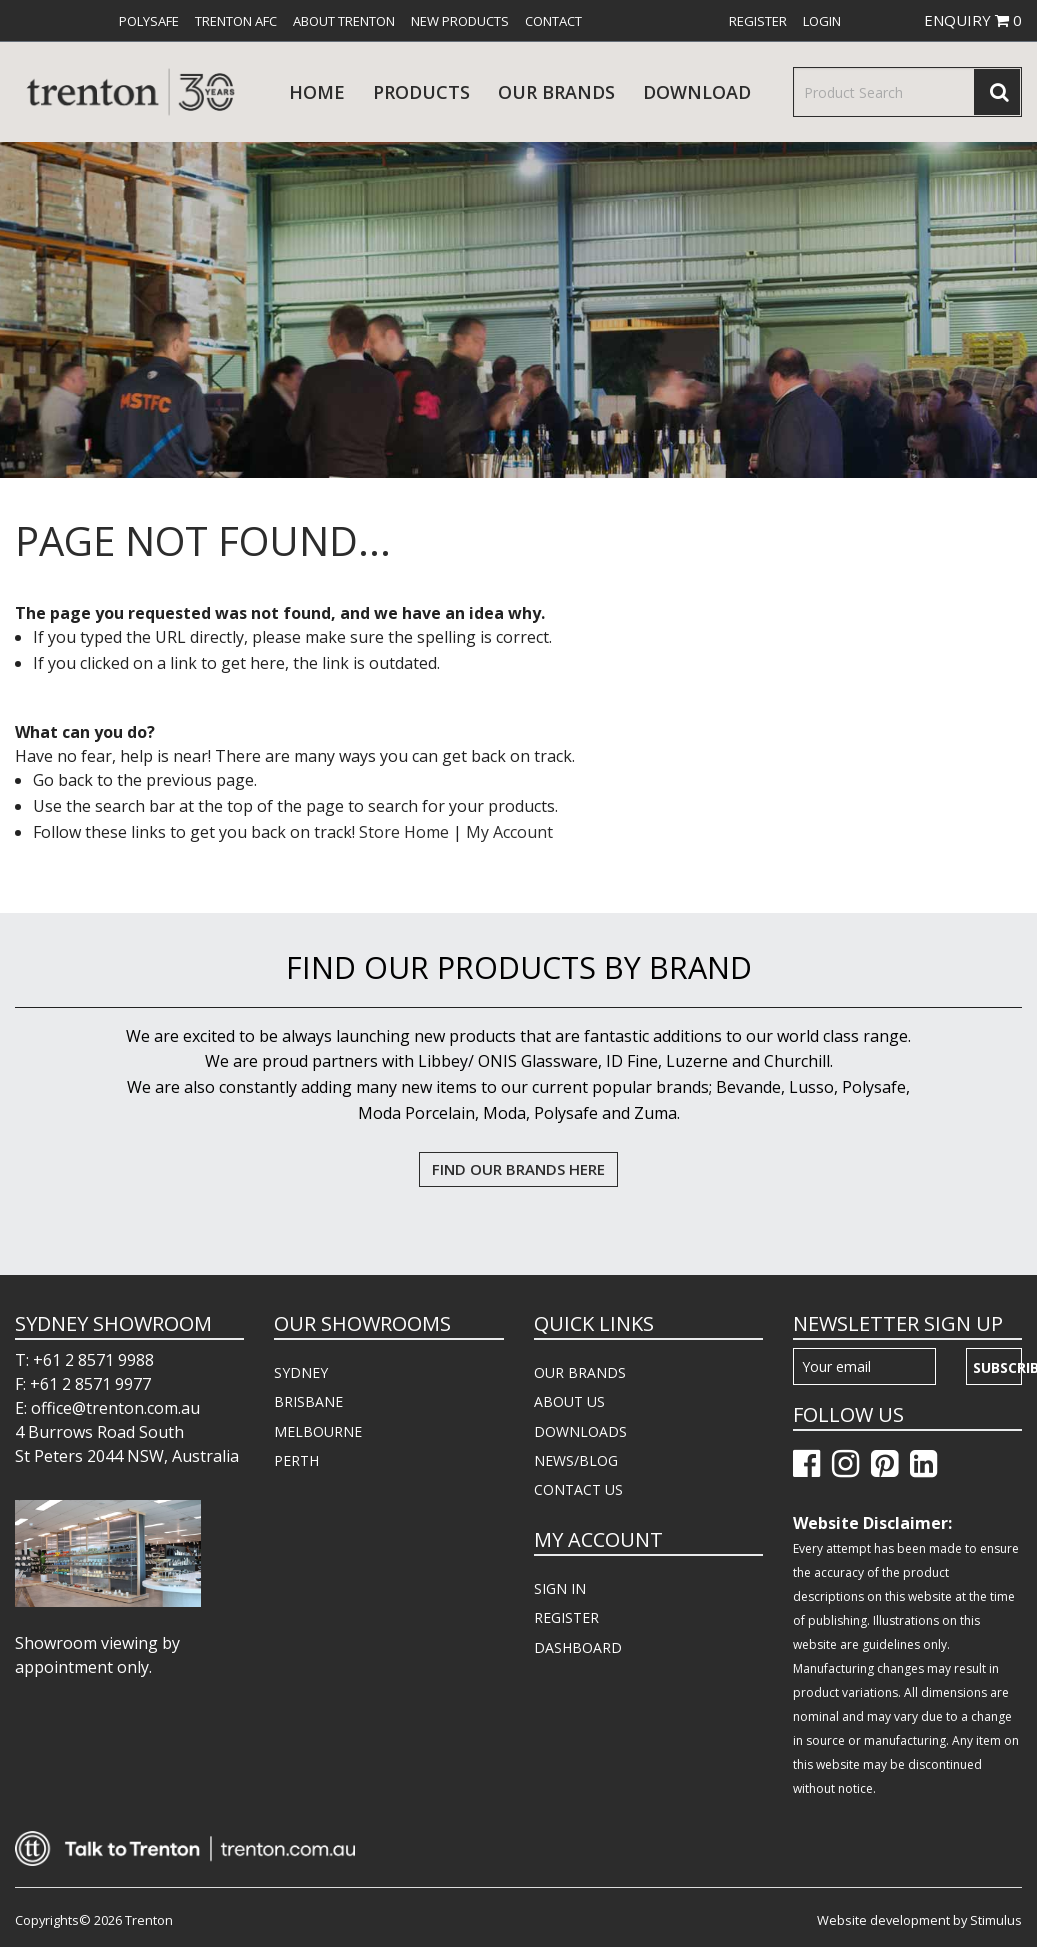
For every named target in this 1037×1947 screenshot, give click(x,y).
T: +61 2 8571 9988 (84, 1360)
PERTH (296, 1460)
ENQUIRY (973, 20)
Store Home (404, 832)
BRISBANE (308, 1401)
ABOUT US (569, 1401)
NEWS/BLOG (576, 1460)
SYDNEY (301, 1372)
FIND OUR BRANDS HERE (518, 1169)
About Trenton (344, 21)
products (421, 92)
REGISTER (566, 1617)
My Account (509, 832)
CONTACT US (578, 1489)
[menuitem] (149, 21)
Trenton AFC (236, 21)
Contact (553, 21)
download (697, 92)
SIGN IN (560, 1588)
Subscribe (997, 1367)
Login (822, 21)
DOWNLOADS (580, 1431)
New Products (460, 21)
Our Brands (556, 92)
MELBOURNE (318, 1431)
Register (758, 21)
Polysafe (149, 21)
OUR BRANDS (580, 1372)
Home (317, 92)
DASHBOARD (578, 1647)
